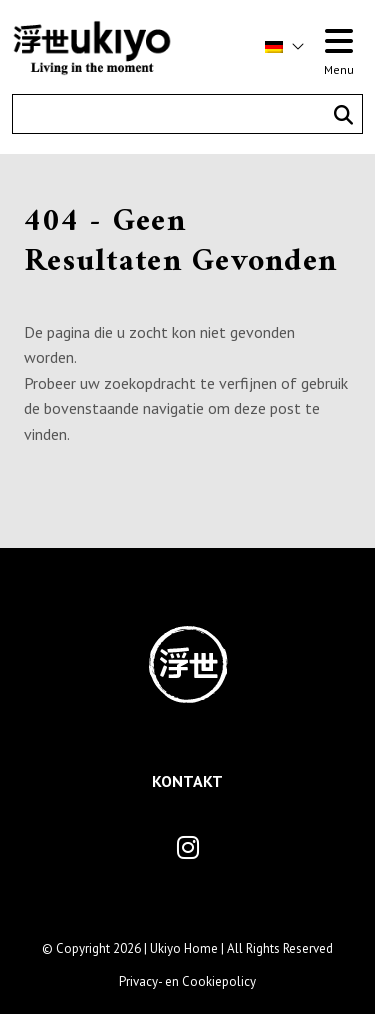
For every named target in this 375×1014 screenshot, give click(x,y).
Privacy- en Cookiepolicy (187, 981)
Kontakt (187, 781)
